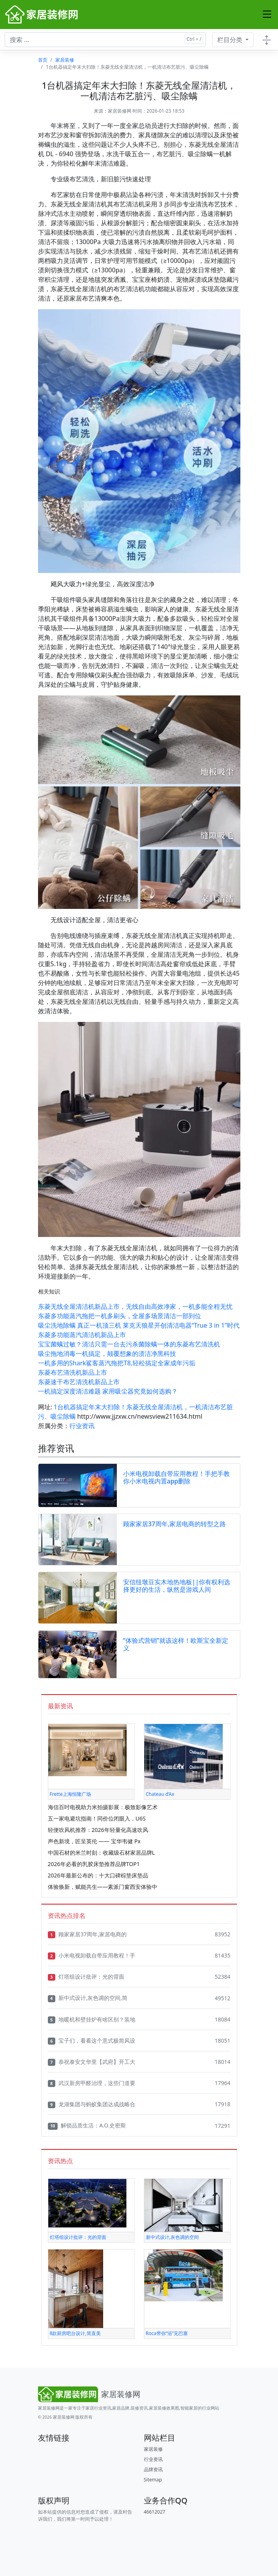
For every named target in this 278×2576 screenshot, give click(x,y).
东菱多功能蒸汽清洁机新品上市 (82, 1334)
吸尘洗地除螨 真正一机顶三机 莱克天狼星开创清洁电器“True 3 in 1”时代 (139, 1325)
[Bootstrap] (91, 2394)
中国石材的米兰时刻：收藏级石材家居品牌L (101, 1852)
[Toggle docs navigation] (266, 39)
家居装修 (64, 60)
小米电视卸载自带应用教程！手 (92, 1955)
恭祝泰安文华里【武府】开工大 (92, 2062)
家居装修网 (119, 111)
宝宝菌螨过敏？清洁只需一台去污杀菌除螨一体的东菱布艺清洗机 (129, 1344)
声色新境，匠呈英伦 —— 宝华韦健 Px (94, 1841)
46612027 (154, 2511)
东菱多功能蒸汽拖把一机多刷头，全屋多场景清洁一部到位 (119, 1316)
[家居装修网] (42, 14)
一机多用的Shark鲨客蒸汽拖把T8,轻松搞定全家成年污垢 (116, 1363)
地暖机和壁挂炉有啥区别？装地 (92, 2019)
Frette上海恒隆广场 (70, 1794)
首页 (42, 60)
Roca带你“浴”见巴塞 (167, 2333)
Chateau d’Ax (160, 1794)
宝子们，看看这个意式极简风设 (92, 2041)
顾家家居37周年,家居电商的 (87, 1934)
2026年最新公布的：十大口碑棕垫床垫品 (98, 1875)
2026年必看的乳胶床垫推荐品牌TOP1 (94, 1864)
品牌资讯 (153, 2469)
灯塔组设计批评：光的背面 (86, 1977)
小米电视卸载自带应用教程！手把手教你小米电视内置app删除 (176, 1477)
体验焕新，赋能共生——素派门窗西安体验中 (103, 1886)
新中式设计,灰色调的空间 (172, 2237)
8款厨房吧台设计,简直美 (75, 2333)
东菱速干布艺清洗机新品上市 (79, 1381)
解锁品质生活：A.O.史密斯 (87, 2125)
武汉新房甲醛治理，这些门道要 (92, 2083)
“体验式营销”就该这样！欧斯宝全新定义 (175, 1644)
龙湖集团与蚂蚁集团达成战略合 (92, 2104)
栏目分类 (230, 39)
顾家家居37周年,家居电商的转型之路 (174, 1524)
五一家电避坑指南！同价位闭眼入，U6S (97, 1818)
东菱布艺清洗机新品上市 (72, 1372)
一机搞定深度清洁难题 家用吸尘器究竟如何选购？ (108, 1391)
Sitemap (153, 2479)
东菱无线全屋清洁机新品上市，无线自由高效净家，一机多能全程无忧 (135, 1306)
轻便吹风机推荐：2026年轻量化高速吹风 (98, 1829)
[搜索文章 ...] (105, 39)
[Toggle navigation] (267, 14)
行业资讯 (81, 1425)
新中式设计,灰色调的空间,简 (87, 1998)
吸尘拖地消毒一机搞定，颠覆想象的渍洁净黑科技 (107, 1353)
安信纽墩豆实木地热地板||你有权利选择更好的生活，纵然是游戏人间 (177, 1586)
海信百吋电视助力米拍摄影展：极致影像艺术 (103, 1807)
